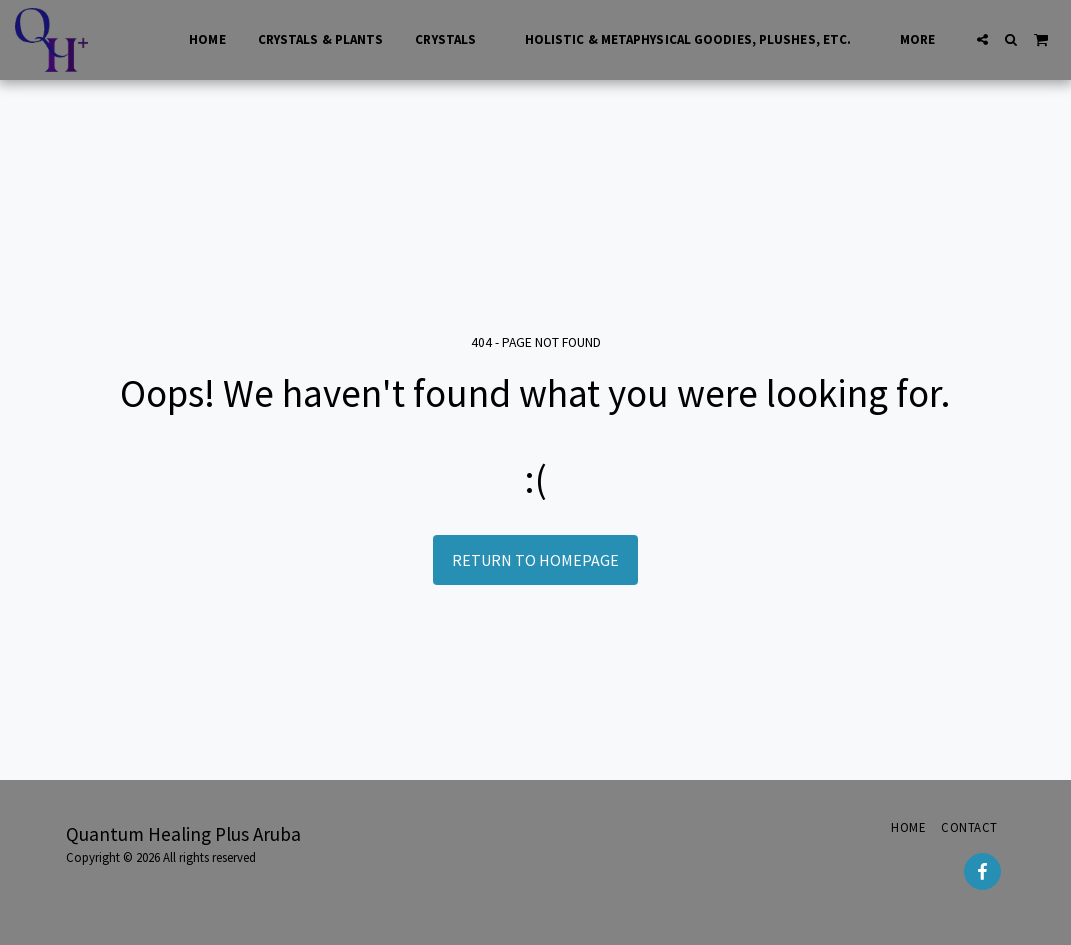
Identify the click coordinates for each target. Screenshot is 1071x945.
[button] (982, 39)
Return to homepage (535, 560)
